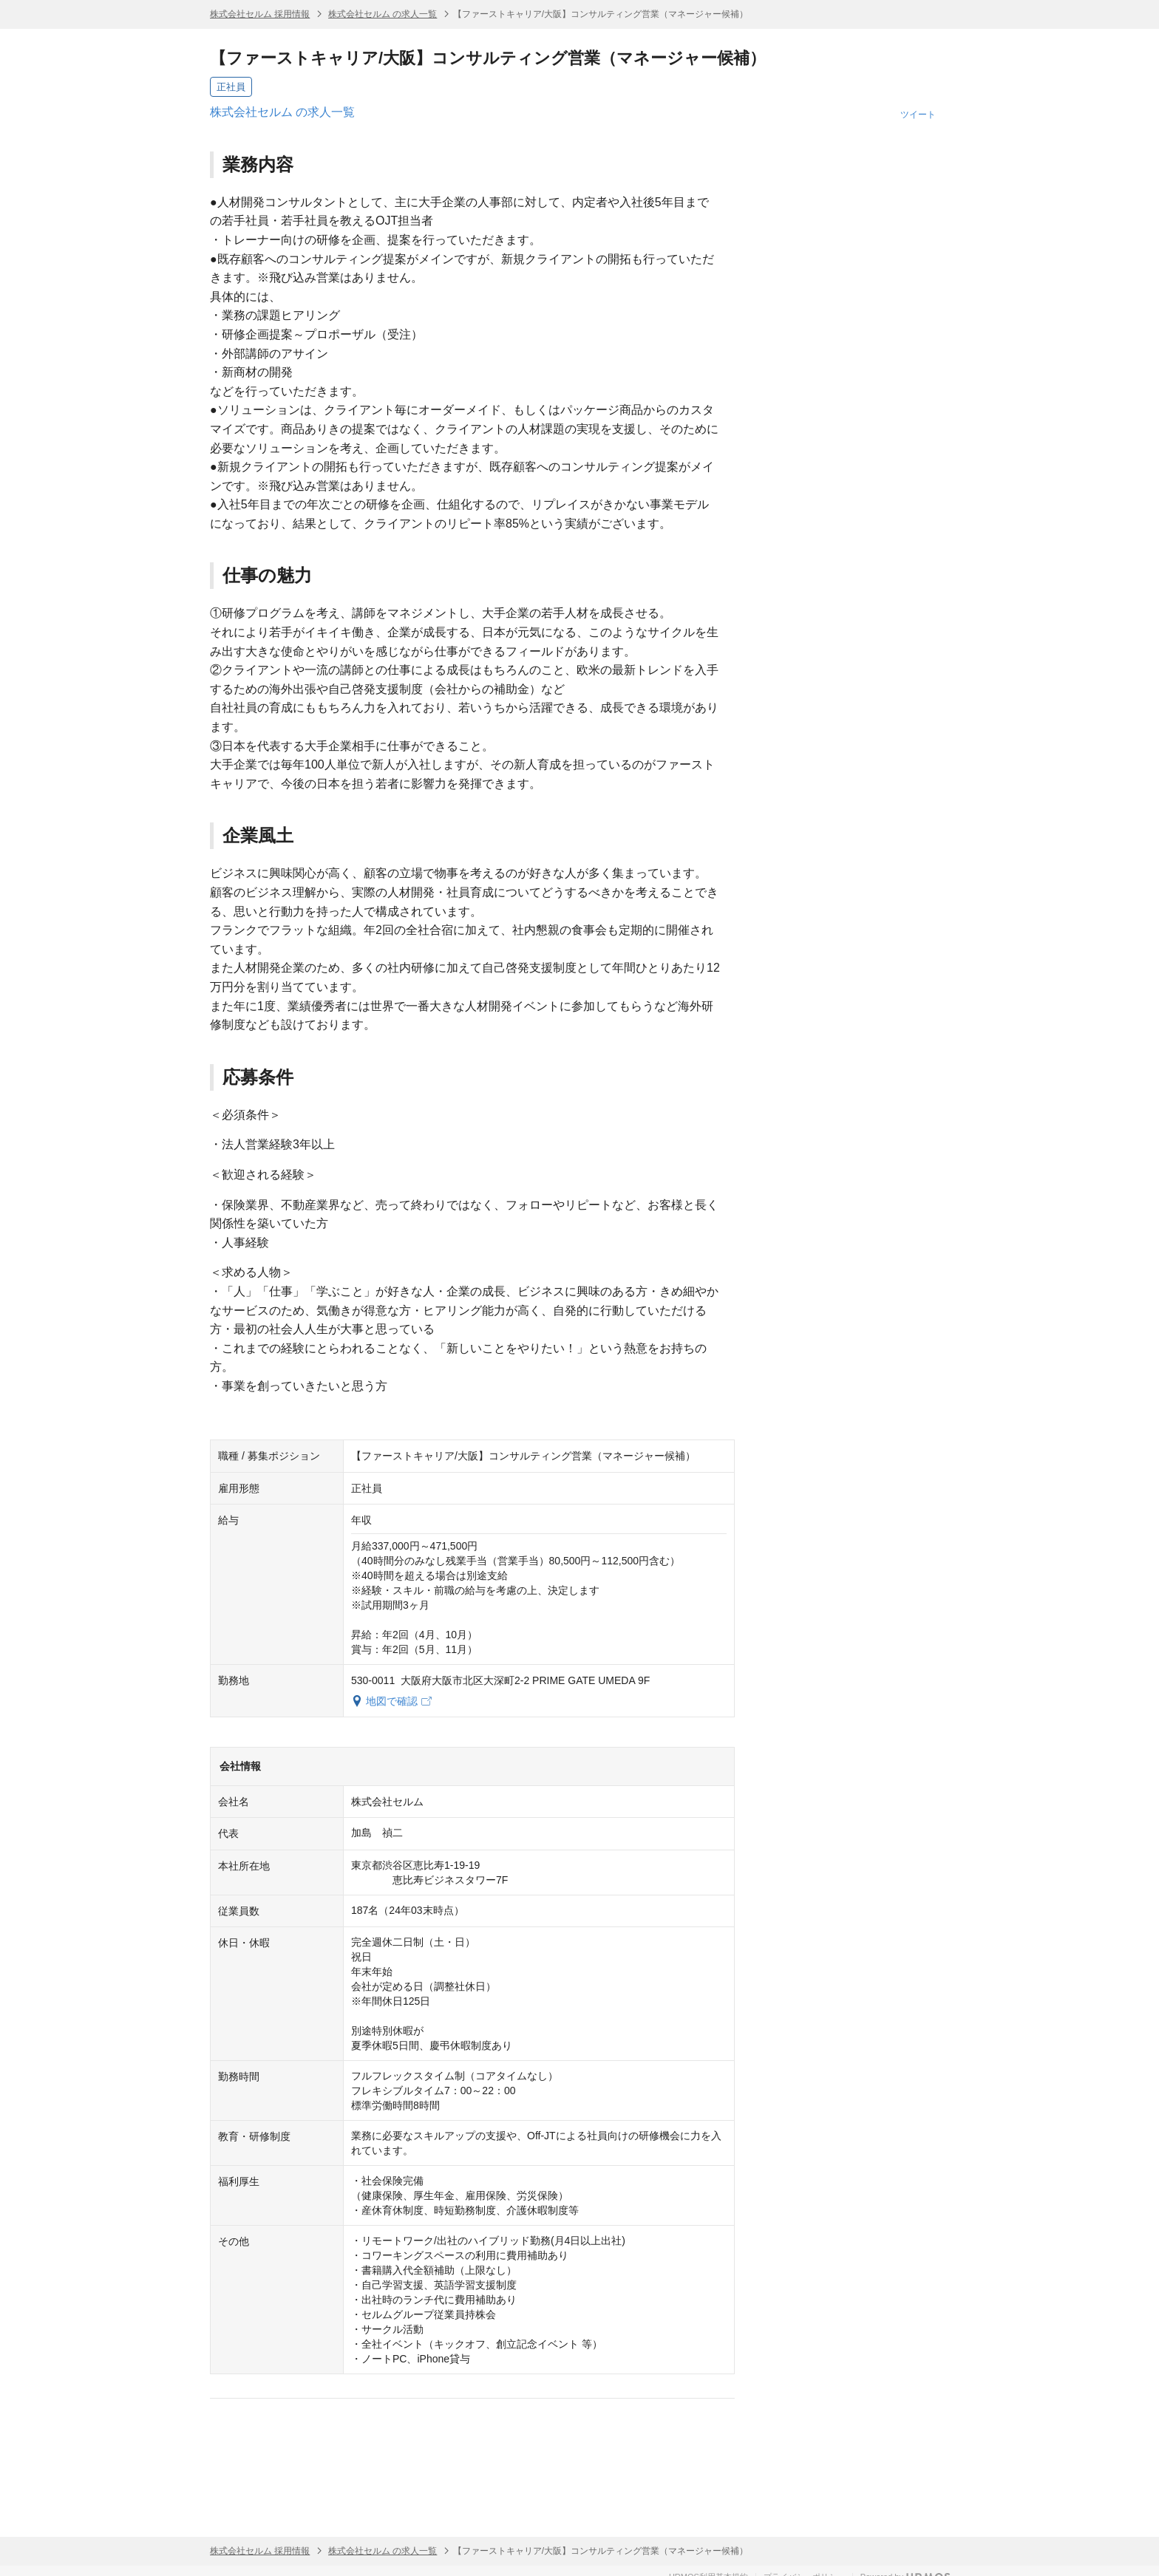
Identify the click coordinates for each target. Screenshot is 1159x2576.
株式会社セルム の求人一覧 (382, 14)
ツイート (918, 114)
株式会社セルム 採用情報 (260, 14)
